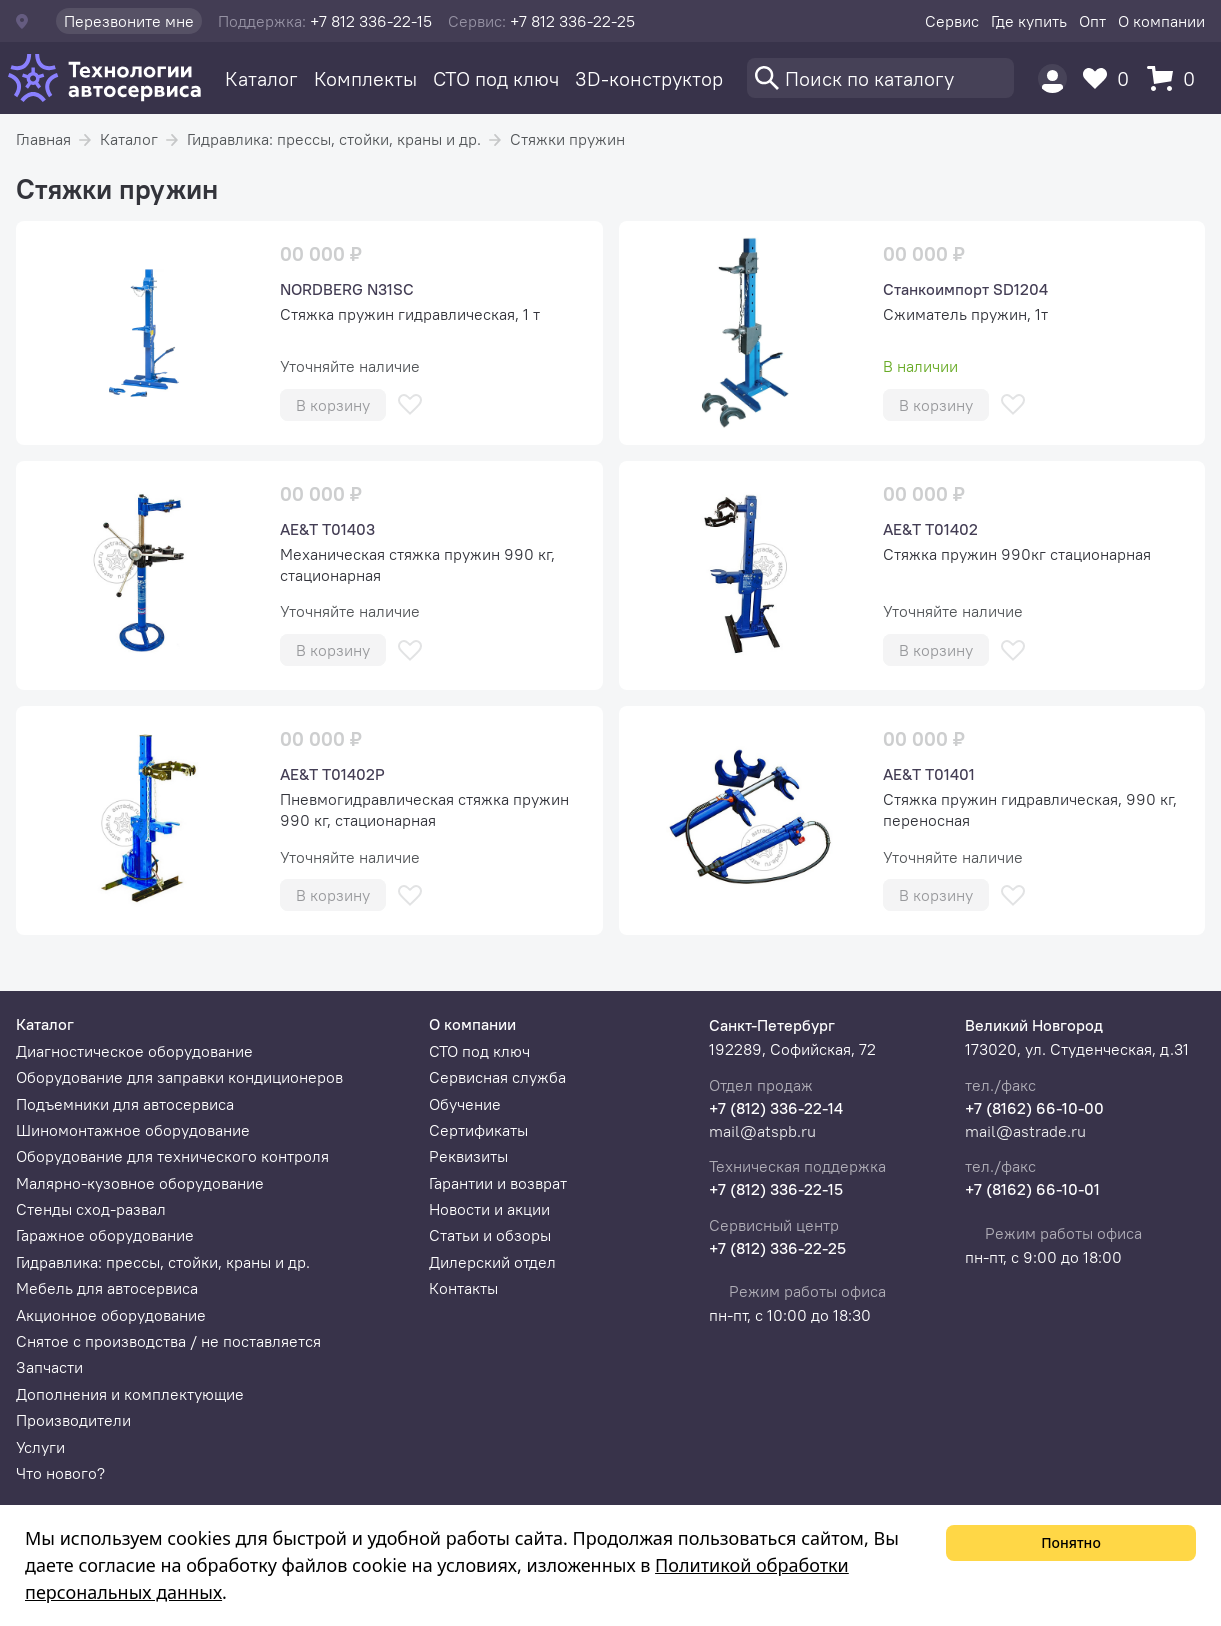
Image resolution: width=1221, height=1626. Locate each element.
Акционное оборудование (111, 1315)
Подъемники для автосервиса (125, 1104)
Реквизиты (468, 1156)
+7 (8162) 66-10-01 (1032, 1189)
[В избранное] (410, 404)
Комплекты (365, 78)
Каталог (261, 78)
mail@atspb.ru (762, 1131)
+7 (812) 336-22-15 (776, 1189)
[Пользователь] (1052, 78)
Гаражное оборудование (105, 1235)
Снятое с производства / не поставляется (168, 1341)
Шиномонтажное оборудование (133, 1130)
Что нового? (60, 1473)
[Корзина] (1176, 78)
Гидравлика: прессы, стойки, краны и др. (334, 139)
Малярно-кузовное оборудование (140, 1183)
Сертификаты (478, 1130)
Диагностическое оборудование (134, 1051)
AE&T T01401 (929, 774)
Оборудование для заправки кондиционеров (179, 1077)
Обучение (465, 1104)
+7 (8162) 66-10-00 (1034, 1108)
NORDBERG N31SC (347, 289)
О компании (1161, 21)
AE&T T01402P (332, 774)
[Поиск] (880, 78)
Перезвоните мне (129, 21)
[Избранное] (1111, 78)
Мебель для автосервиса (107, 1288)
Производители (73, 1420)
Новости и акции (489, 1209)
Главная (43, 139)
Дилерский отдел (492, 1262)
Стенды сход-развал (91, 1209)
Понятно (1071, 1542)
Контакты (463, 1288)
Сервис (952, 21)
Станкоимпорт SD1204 (965, 289)
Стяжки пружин (567, 139)
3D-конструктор (649, 78)
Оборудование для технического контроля (172, 1156)
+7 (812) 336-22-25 (777, 1248)
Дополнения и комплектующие (130, 1394)
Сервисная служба (497, 1077)
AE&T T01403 (327, 529)
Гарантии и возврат (498, 1183)
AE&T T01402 (930, 529)
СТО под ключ (496, 78)
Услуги (40, 1447)
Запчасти (49, 1367)
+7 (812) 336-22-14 (776, 1108)
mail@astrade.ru (1025, 1131)
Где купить (1029, 21)
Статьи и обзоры (490, 1235)
